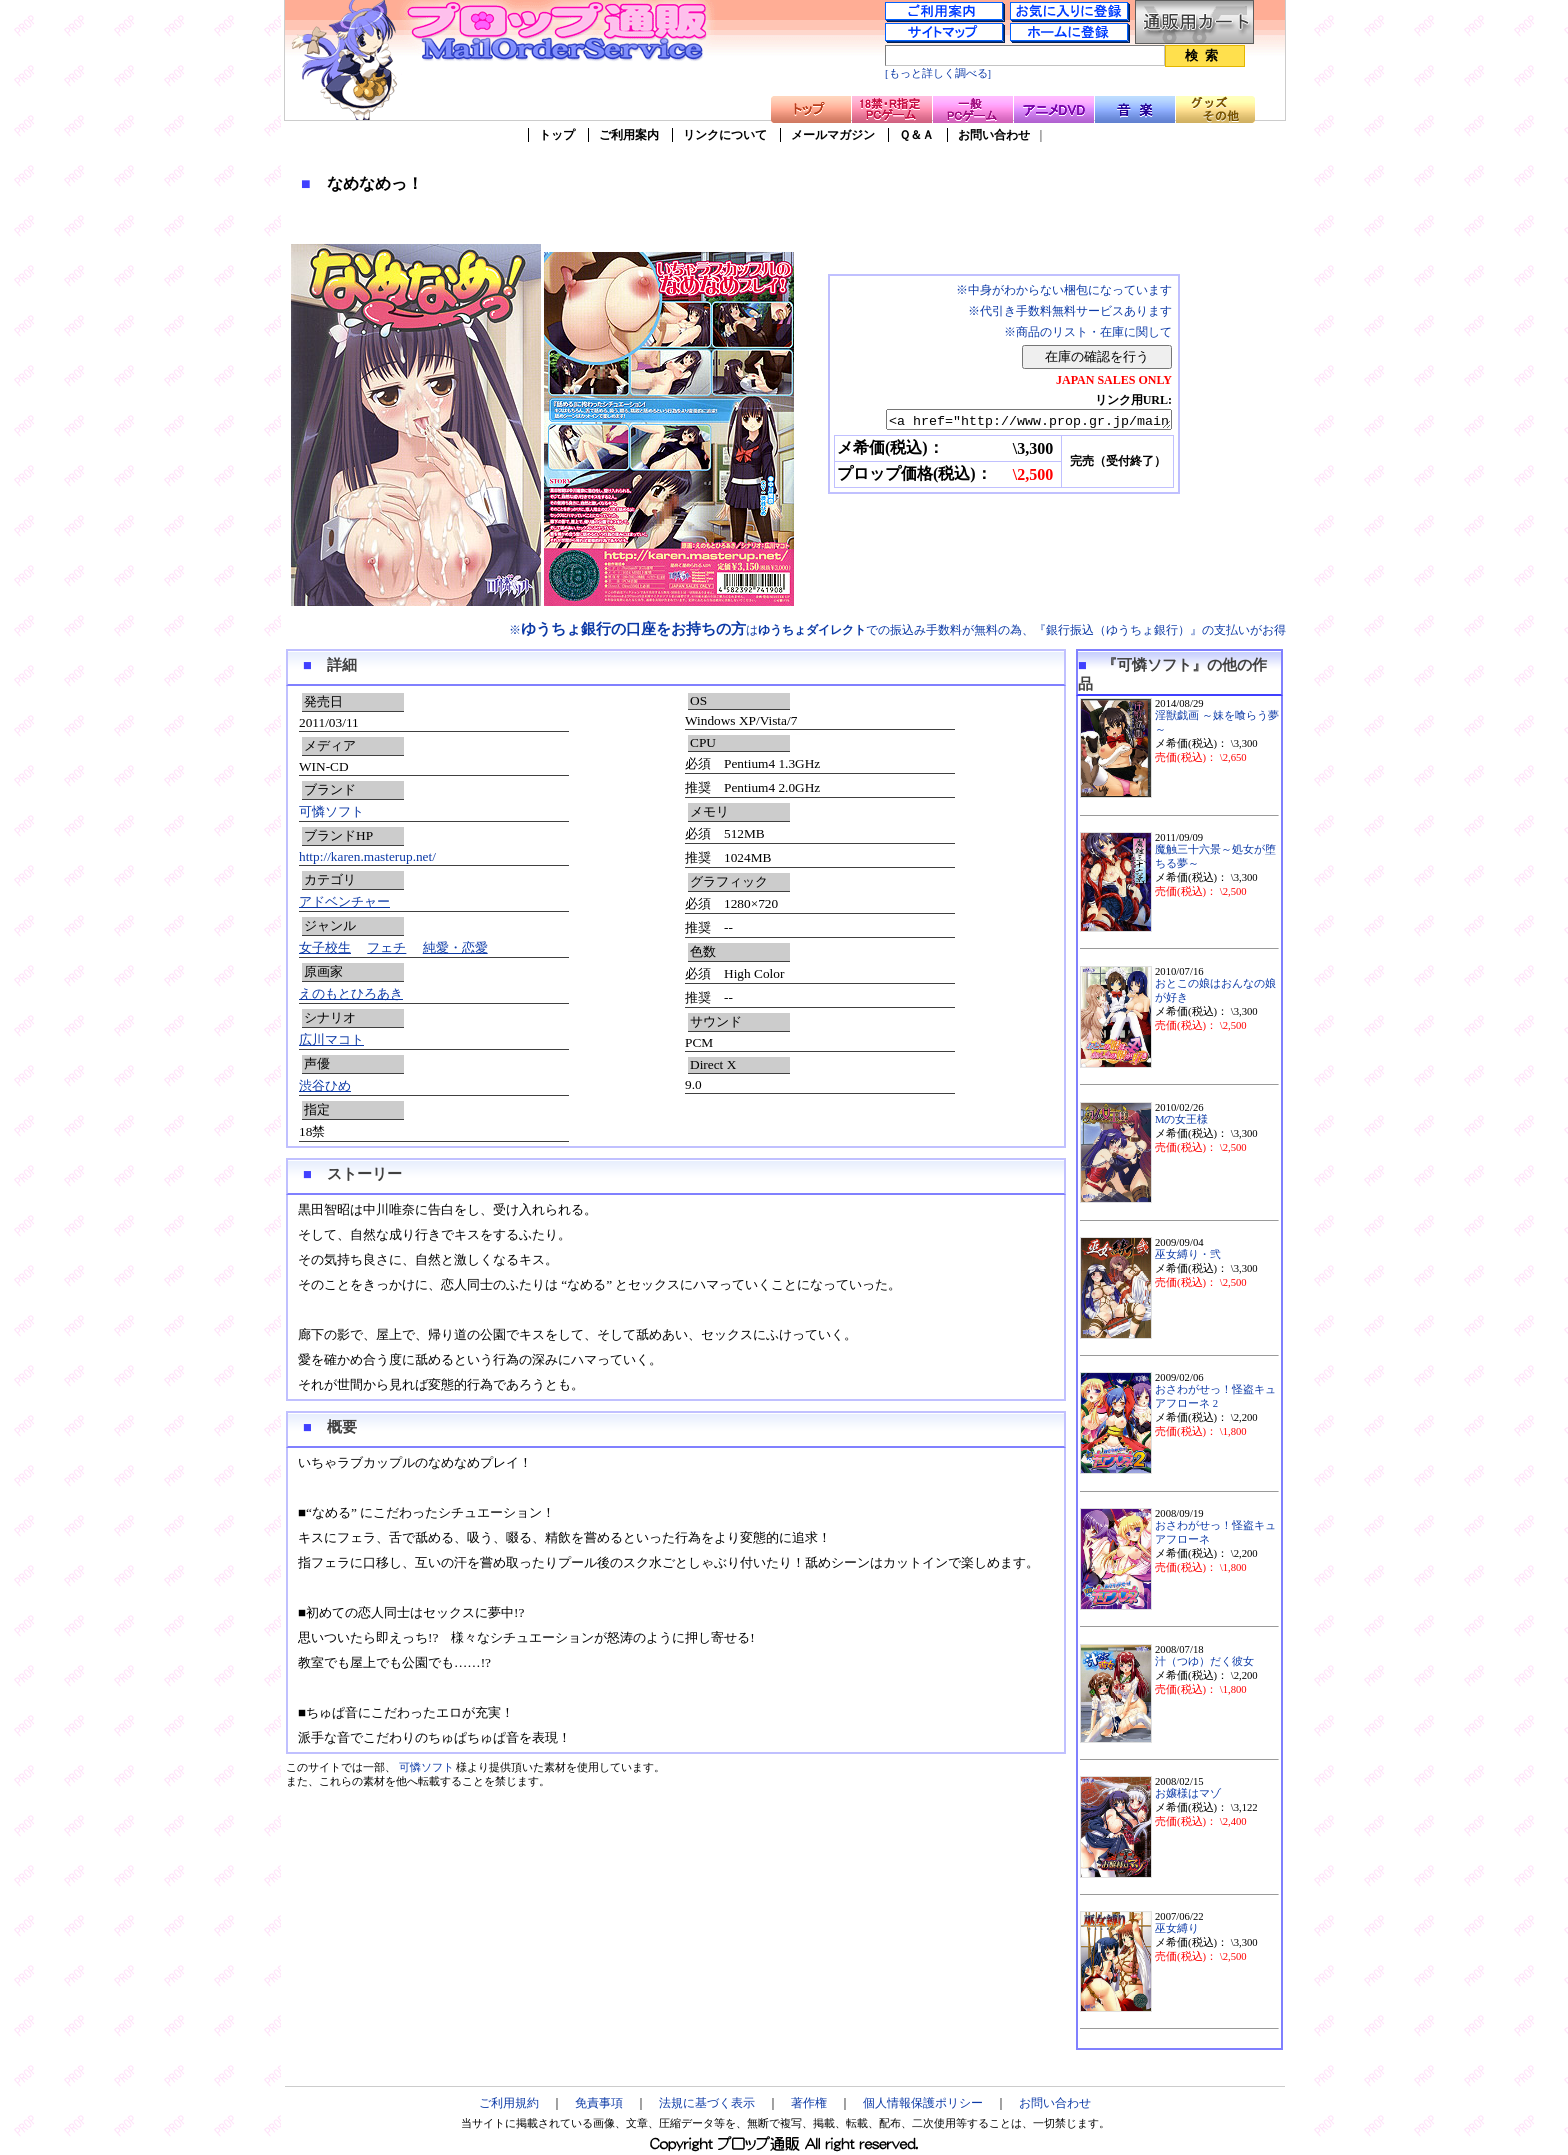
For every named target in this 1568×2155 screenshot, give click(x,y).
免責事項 (599, 2103)
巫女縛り (1177, 1928)
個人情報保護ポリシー (923, 2103)
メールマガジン (833, 135)
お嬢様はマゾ (1188, 1793)
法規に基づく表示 (707, 2103)
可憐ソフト (331, 811)
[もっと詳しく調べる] (938, 73)
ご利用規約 (509, 2103)
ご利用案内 (629, 135)
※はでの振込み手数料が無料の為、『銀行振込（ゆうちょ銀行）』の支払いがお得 (897, 630)
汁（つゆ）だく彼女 (1204, 1661)
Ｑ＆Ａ (916, 135)
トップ (557, 135)
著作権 (809, 2103)
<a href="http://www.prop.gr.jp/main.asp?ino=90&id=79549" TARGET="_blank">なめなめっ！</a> (1011, 421)
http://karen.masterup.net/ (367, 856)
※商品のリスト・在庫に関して (1088, 332)
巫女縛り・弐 (1188, 1254)
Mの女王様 (1181, 1119)
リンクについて (725, 135)
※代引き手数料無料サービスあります (1070, 311)
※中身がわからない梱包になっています (1064, 290)
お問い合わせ (994, 135)
